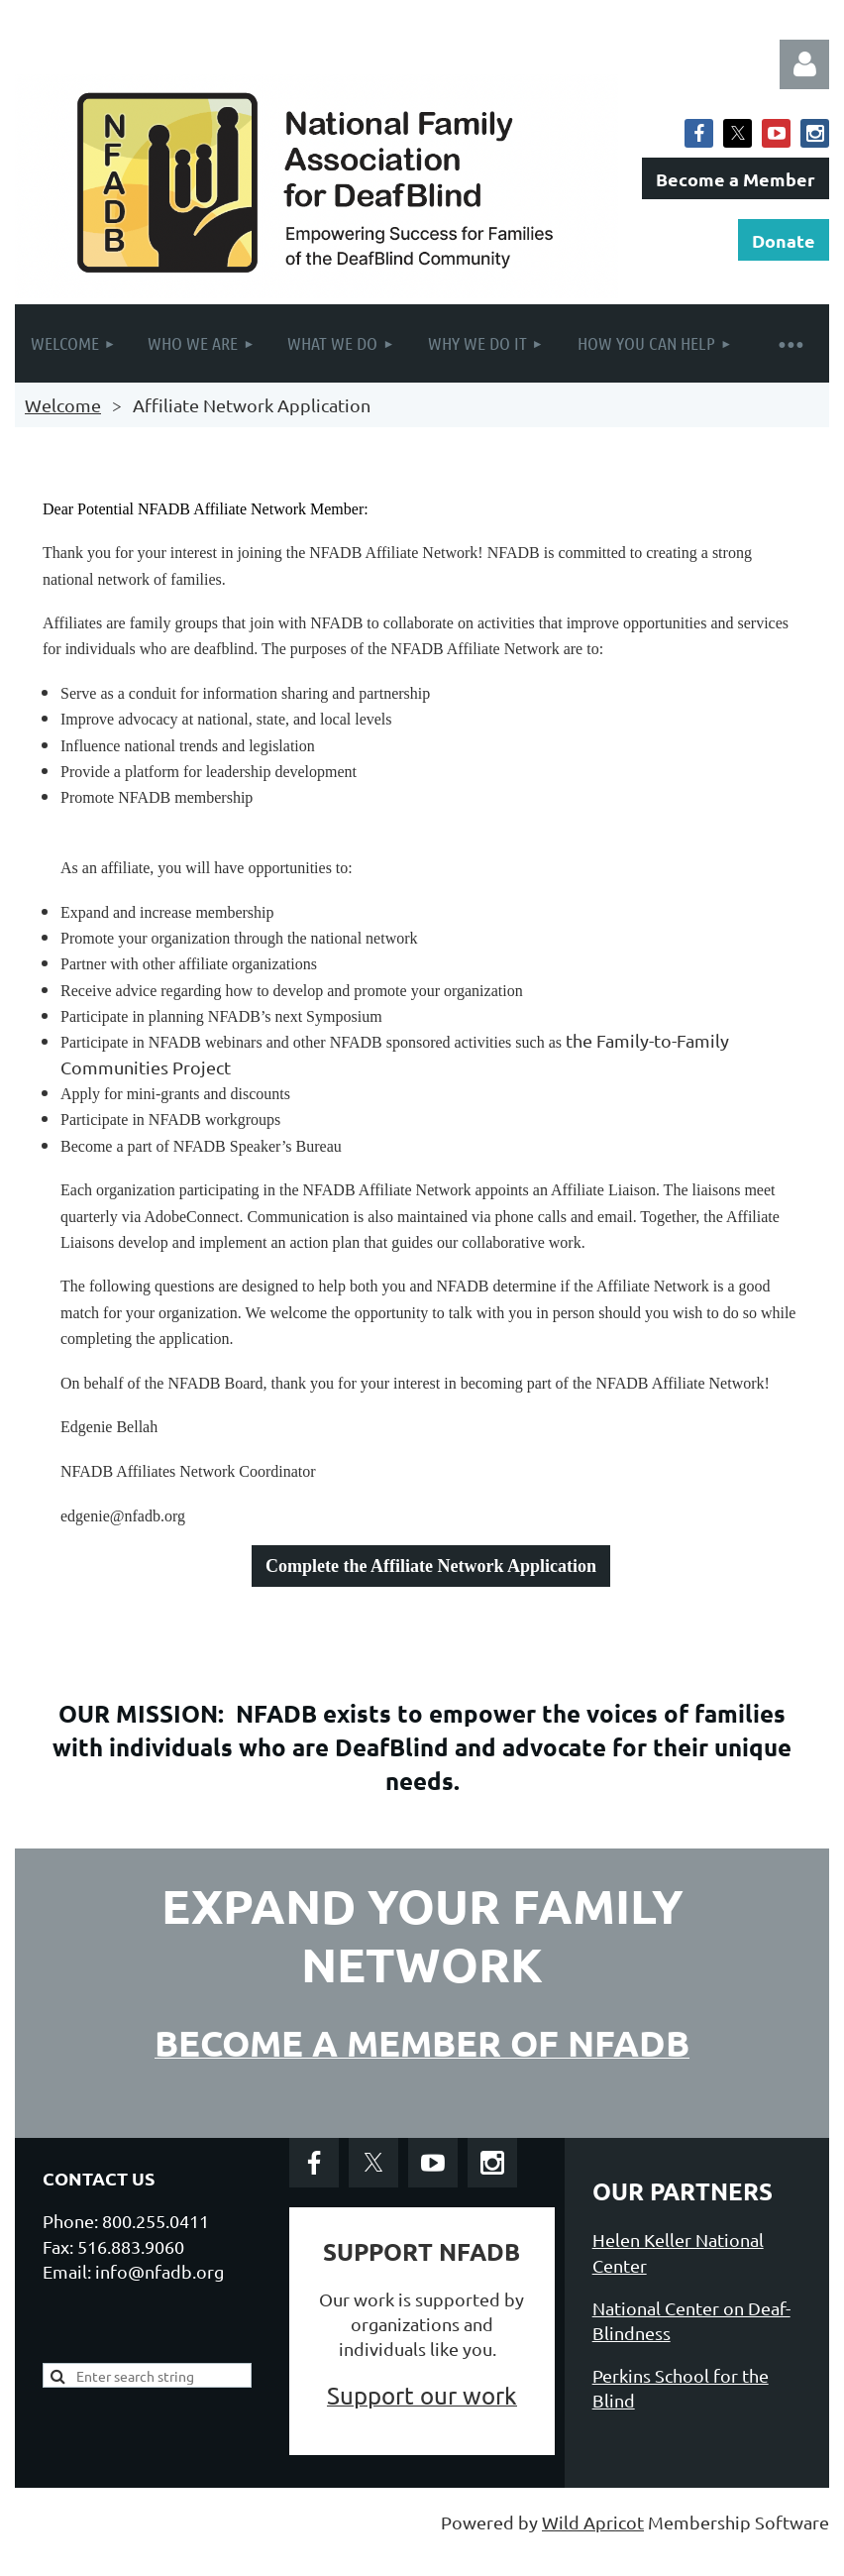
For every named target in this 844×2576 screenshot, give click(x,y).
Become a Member (735, 179)
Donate (783, 240)
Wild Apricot (593, 2522)
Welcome (63, 404)
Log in (804, 64)
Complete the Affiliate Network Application (430, 1566)
